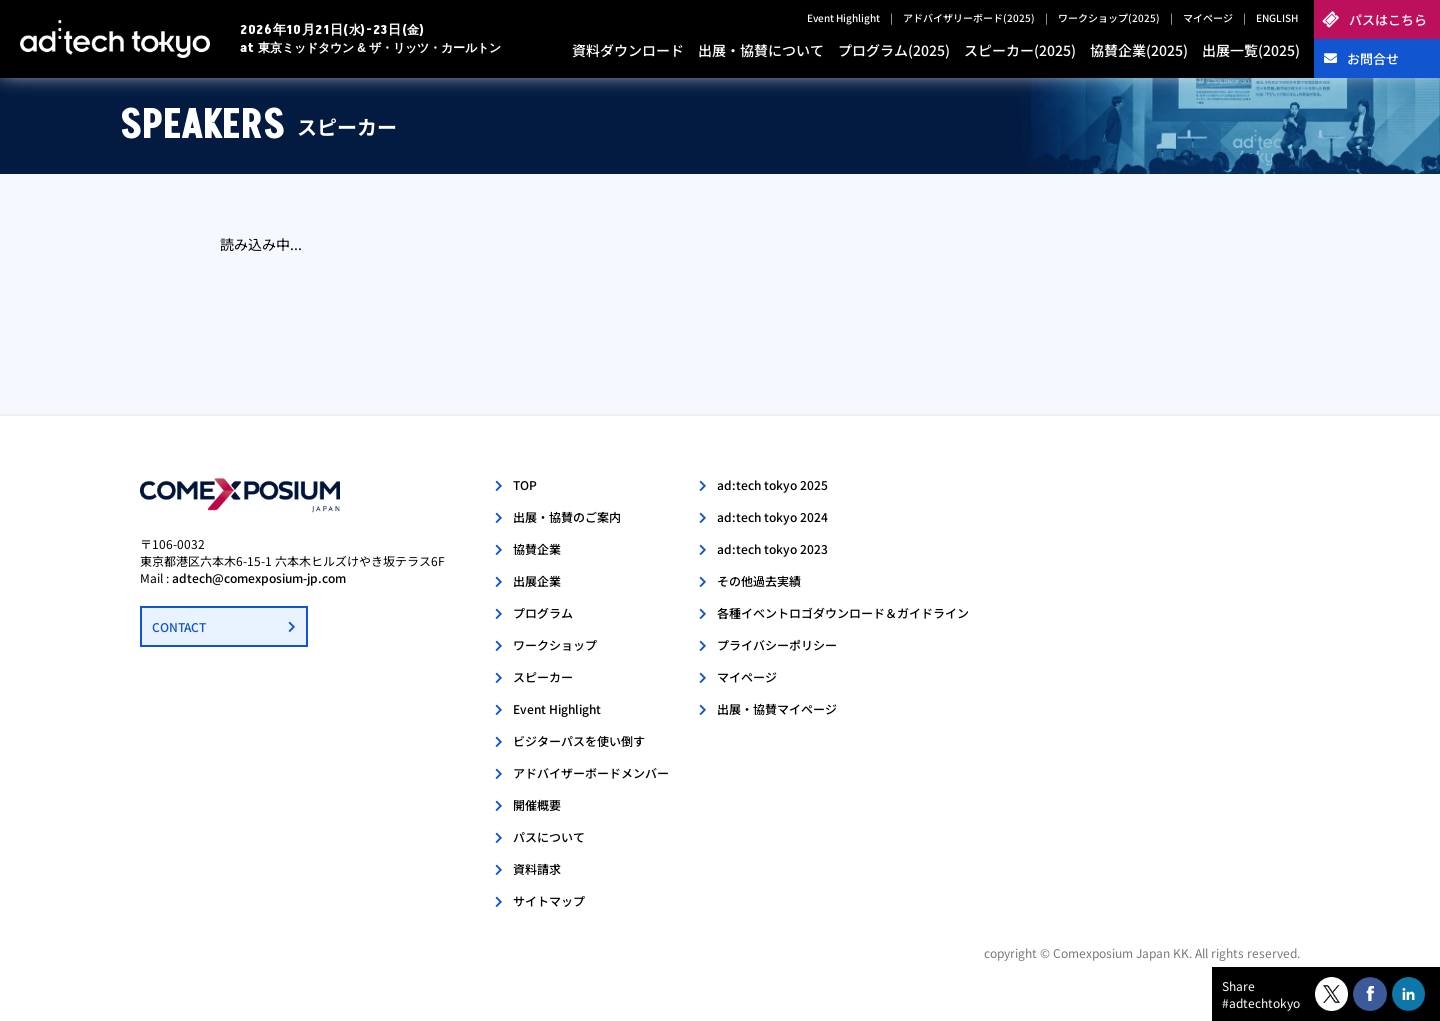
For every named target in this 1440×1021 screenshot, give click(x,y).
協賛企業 (537, 548)
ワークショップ (555, 644)
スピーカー (543, 676)
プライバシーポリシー (777, 644)
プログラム (543, 612)
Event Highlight (843, 17)
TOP (525, 484)
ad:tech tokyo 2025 (772, 484)
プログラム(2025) (894, 50)
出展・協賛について (761, 50)
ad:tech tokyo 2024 (772, 516)
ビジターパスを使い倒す (579, 740)
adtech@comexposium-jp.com (259, 577)
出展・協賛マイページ (777, 708)
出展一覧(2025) (1251, 50)
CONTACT (179, 626)
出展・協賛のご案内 (567, 516)
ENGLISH (1277, 17)
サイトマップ (549, 900)
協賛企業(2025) (1139, 50)
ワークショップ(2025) (1109, 17)
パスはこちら (1388, 19)
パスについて (549, 836)
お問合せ (1373, 58)
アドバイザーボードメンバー (591, 772)
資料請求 (537, 868)
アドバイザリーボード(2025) (969, 17)
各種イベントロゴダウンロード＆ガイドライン (843, 612)
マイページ (1208, 17)
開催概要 (537, 804)
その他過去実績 (759, 580)
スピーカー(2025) (1020, 50)
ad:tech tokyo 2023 (772, 548)
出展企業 (537, 580)
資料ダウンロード (628, 50)
